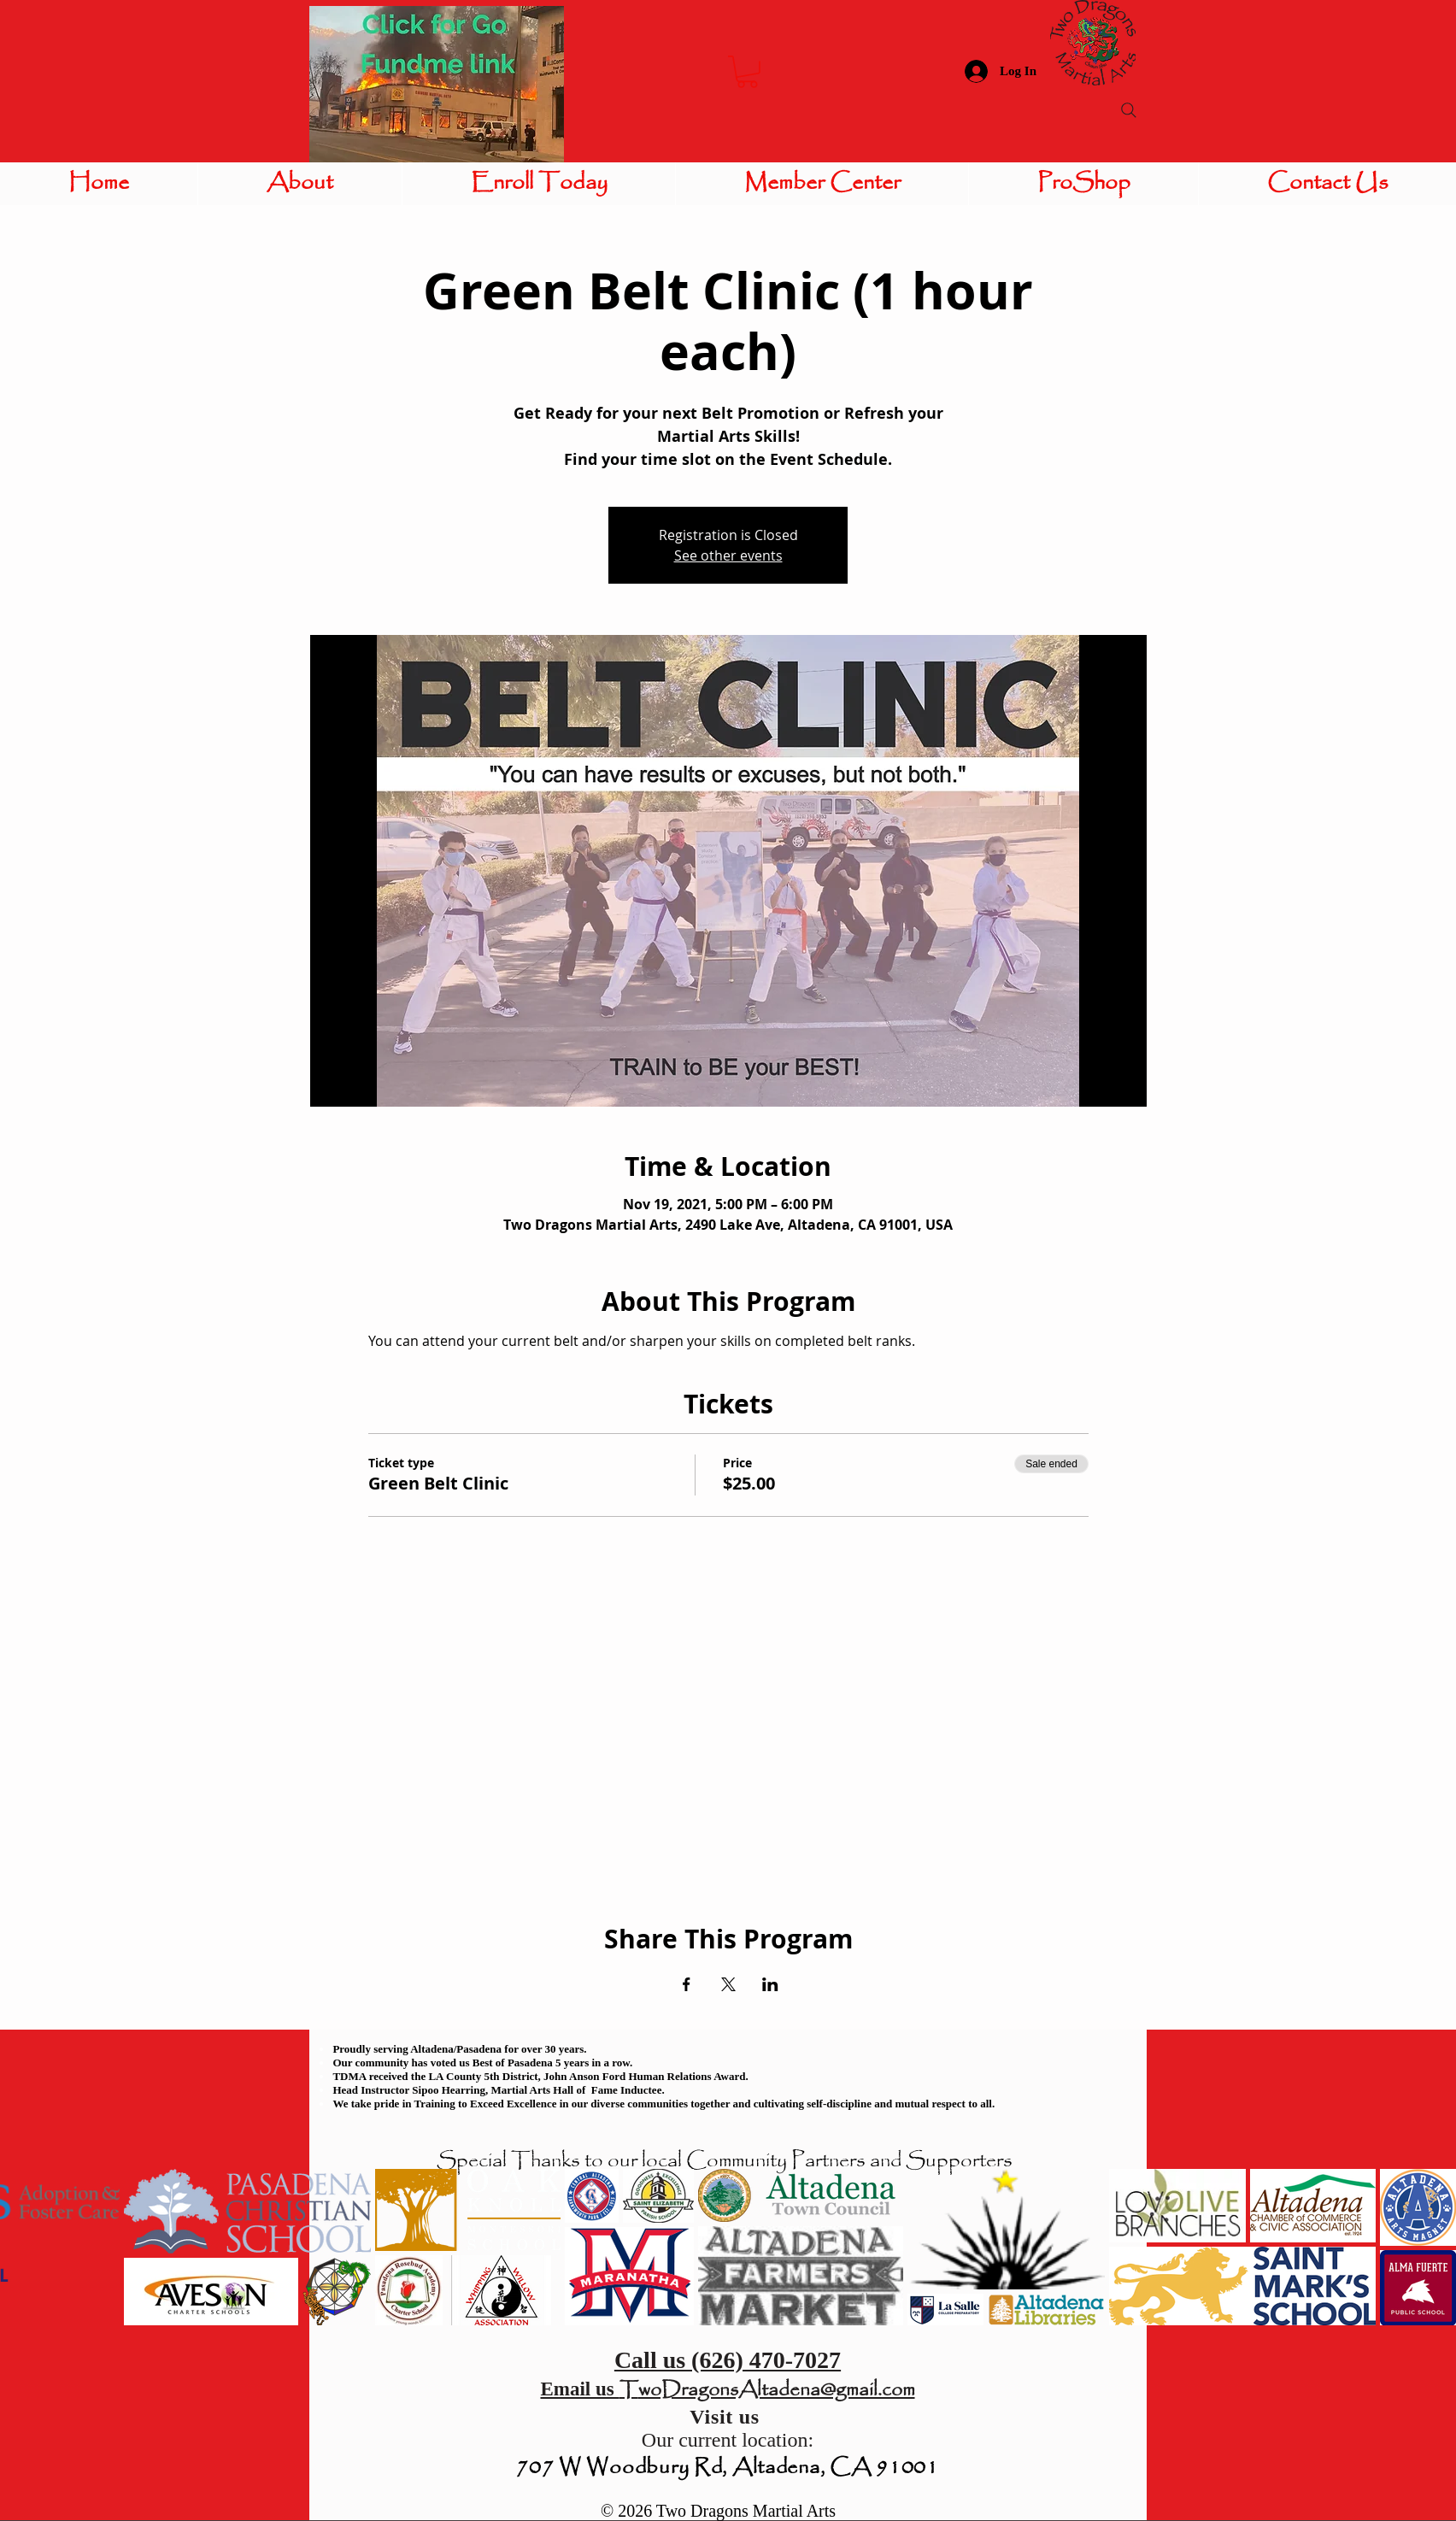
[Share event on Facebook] (686, 1984)
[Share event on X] (728, 1984)
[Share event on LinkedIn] (770, 1984)
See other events (728, 555)
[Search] (1129, 110)
